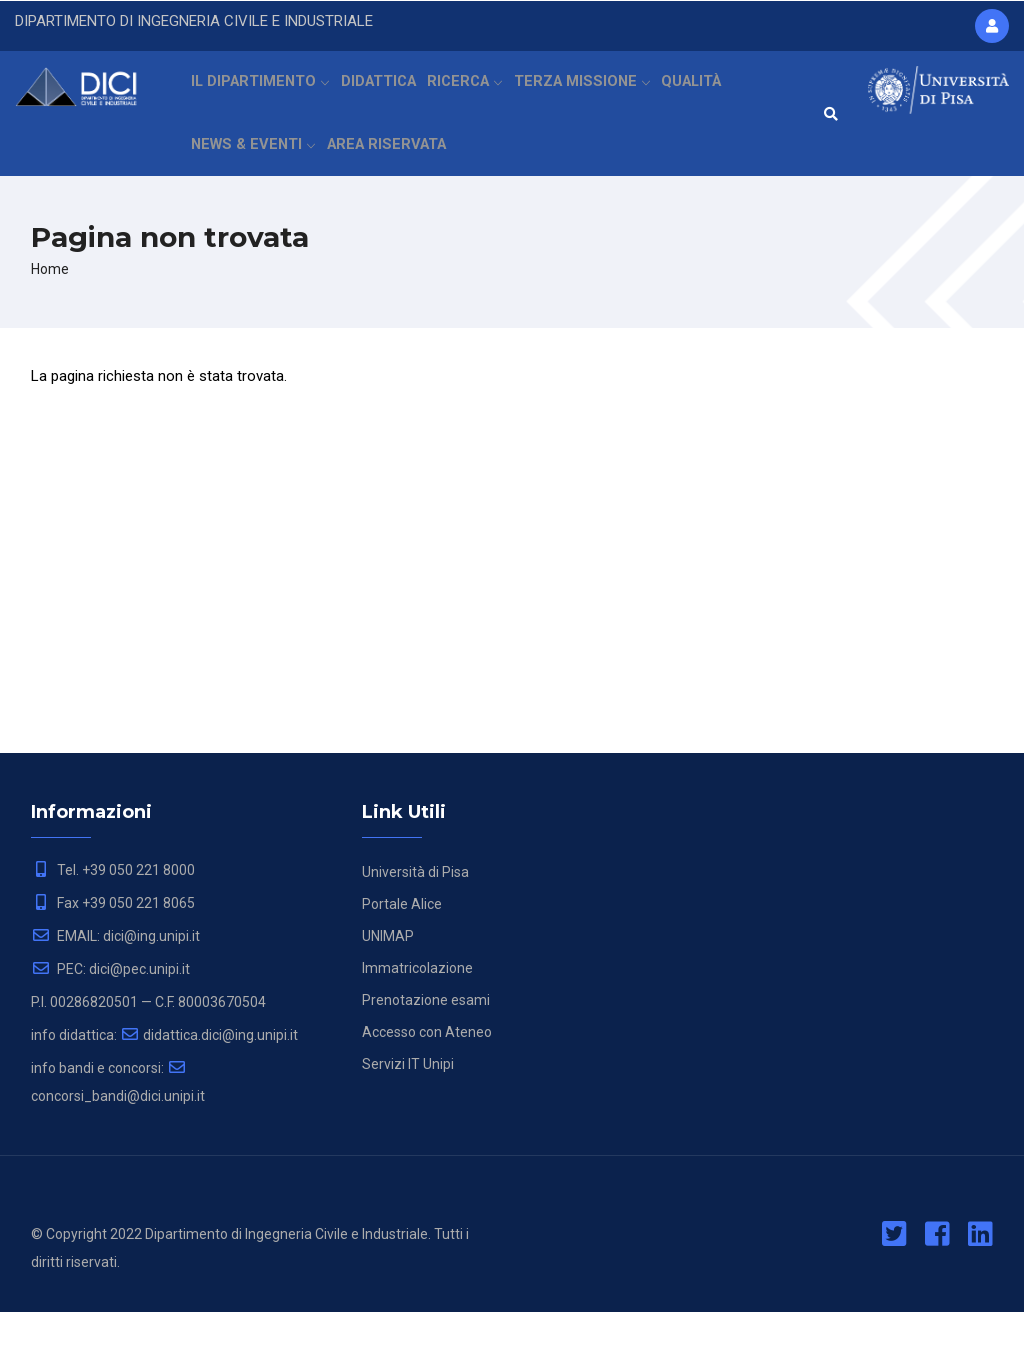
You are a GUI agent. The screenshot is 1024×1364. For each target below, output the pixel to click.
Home (50, 321)
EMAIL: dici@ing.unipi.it (115, 988)
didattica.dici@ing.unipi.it (209, 1087)
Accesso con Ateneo (427, 1084)
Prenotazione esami (426, 1052)
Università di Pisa (415, 924)
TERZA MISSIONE (599, 95)
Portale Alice (402, 956)
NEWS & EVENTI (254, 184)
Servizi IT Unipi (408, 1116)
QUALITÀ (712, 95)
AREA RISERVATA (387, 184)
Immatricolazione (417, 1020)
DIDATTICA (386, 95)
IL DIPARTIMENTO (262, 95)
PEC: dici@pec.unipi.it (110, 1021)
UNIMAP (388, 988)
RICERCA (479, 95)
